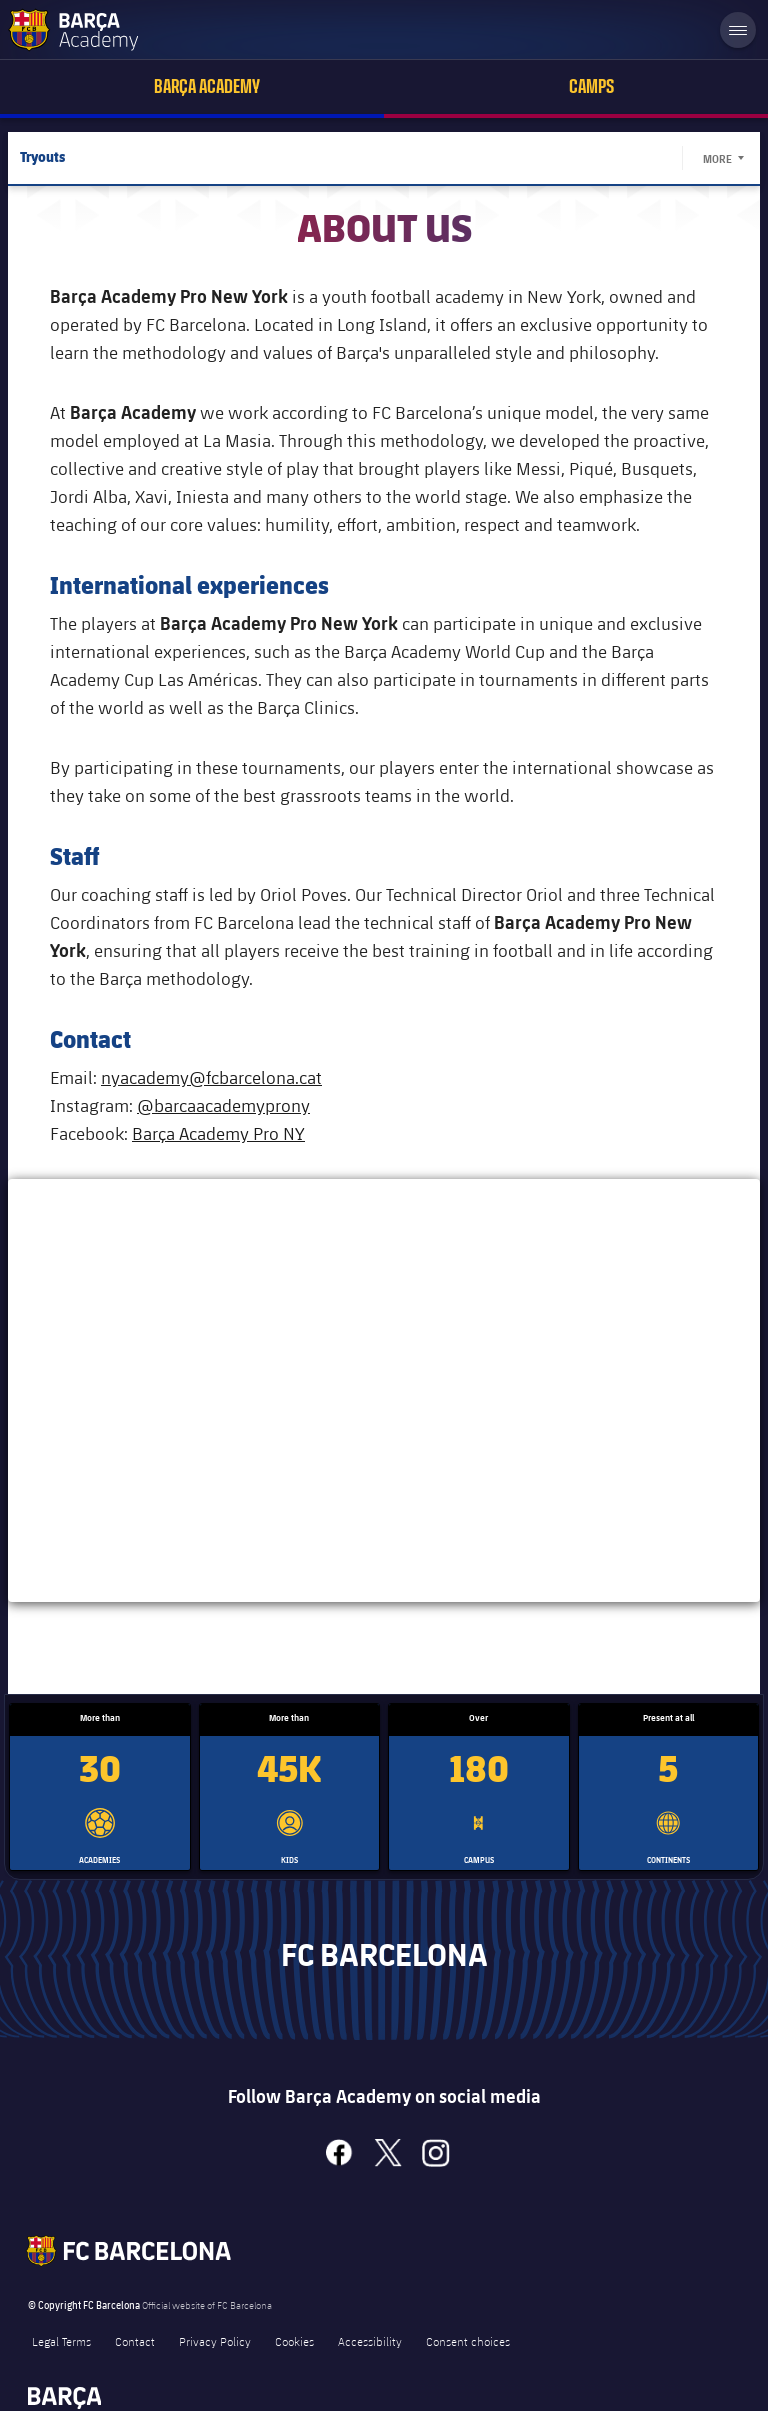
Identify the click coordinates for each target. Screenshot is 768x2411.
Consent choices (468, 2341)
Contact (135, 2341)
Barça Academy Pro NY (218, 1133)
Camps (591, 86)
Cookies (294, 2341)
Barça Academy (207, 86)
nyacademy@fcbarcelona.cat (211, 1077)
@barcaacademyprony (223, 1105)
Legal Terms (61, 2341)
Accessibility (370, 2341)
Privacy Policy (215, 2341)
